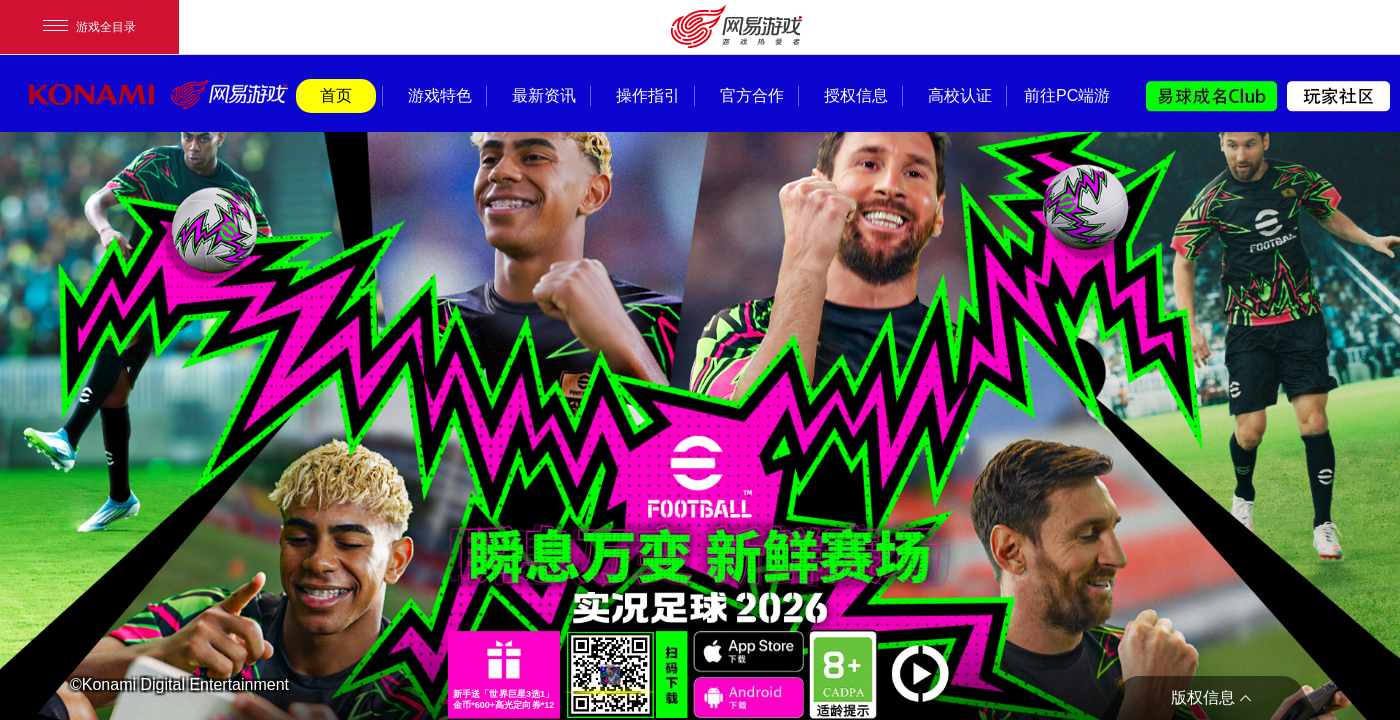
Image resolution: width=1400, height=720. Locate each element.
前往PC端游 (1064, 95)
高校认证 (960, 95)
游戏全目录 (89, 27)
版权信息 (1203, 697)
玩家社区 (1338, 96)
